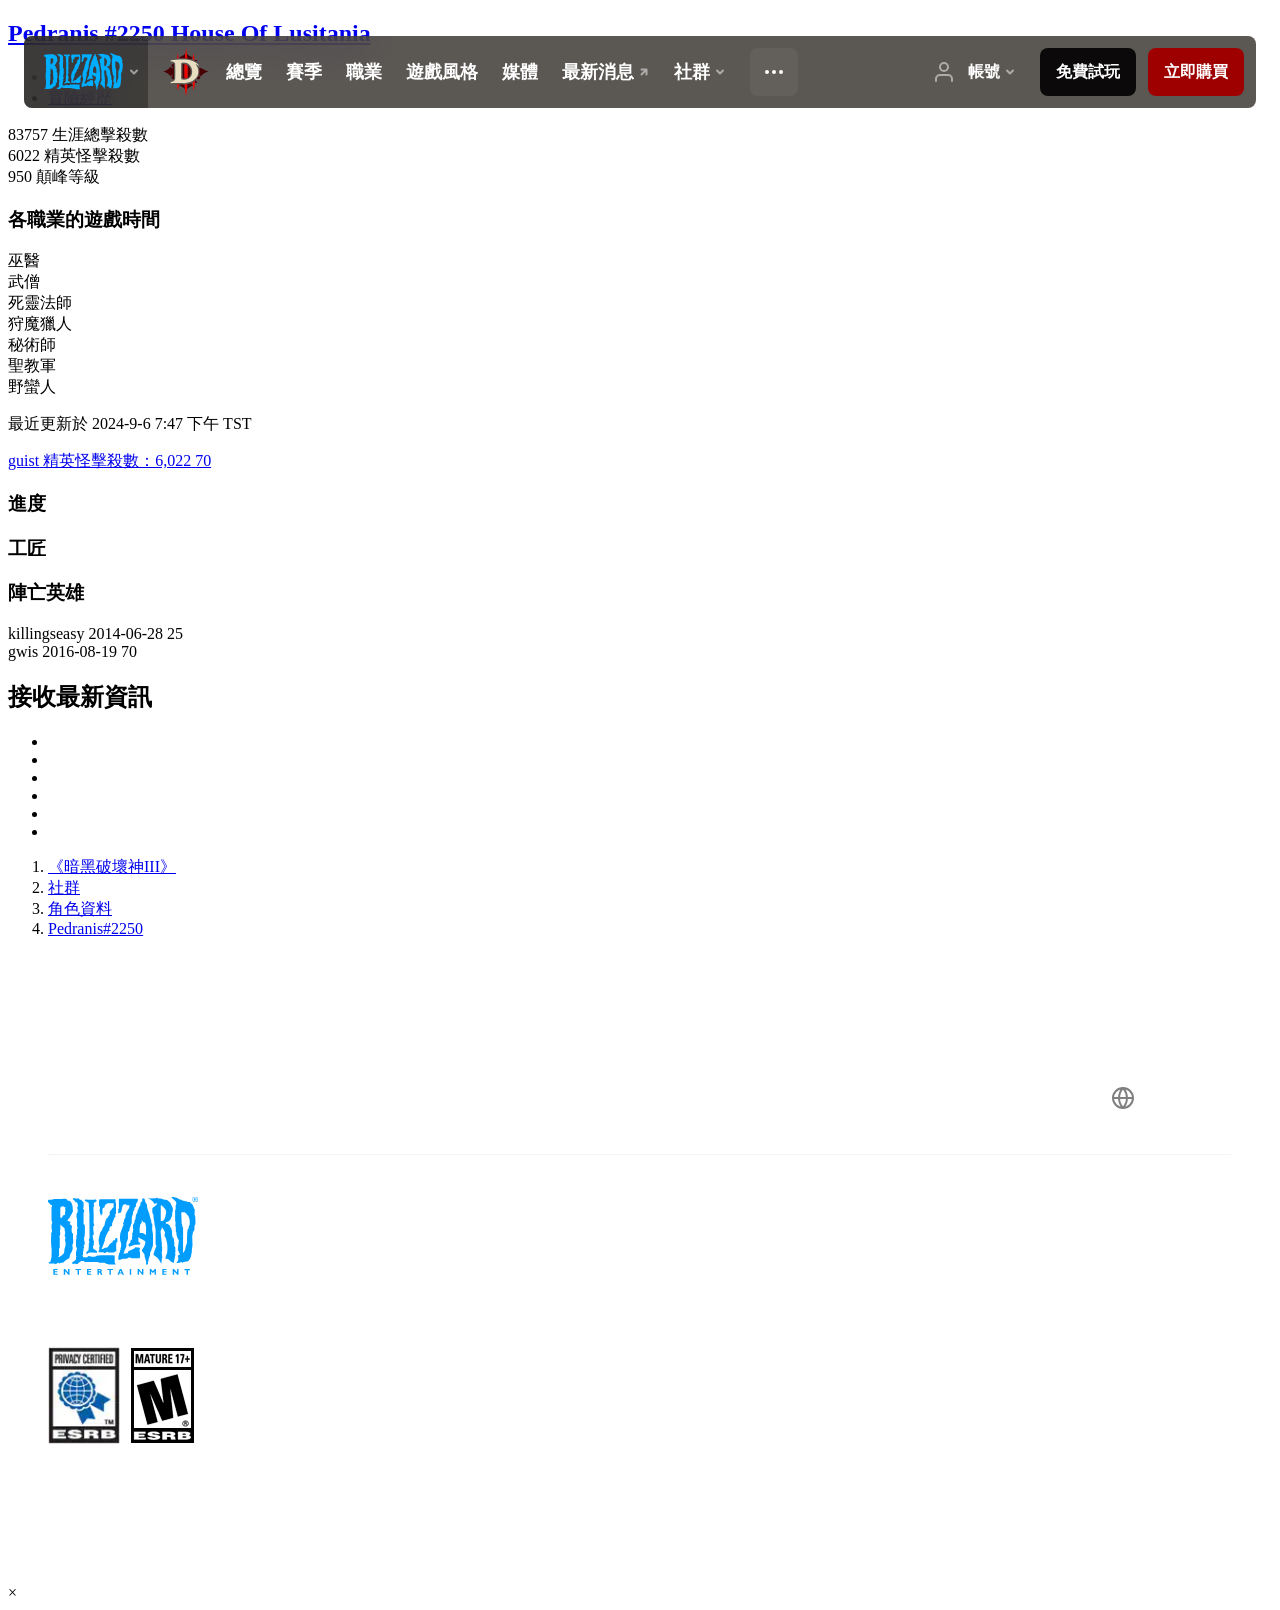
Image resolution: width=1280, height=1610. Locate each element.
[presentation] (86, 72)
